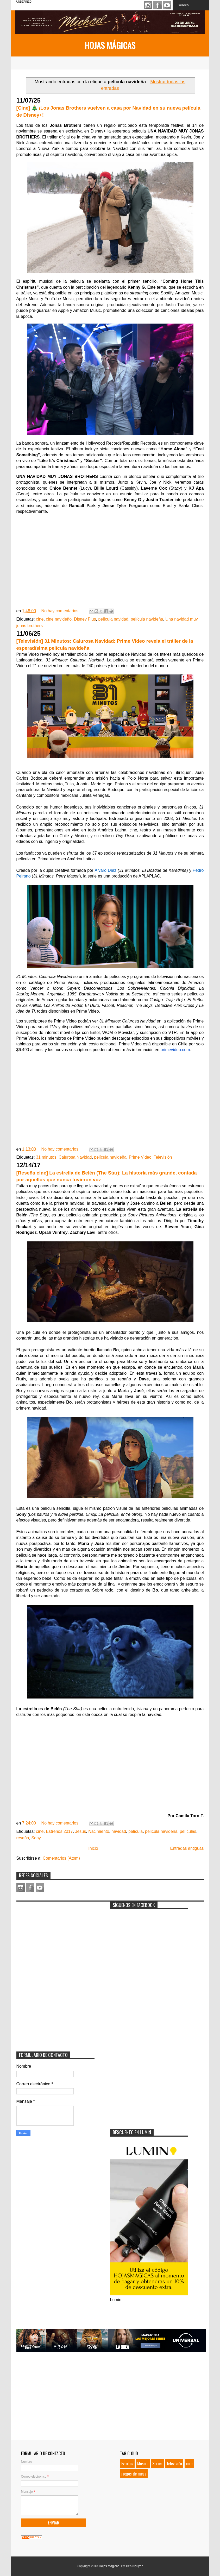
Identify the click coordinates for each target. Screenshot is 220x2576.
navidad (118, 1831)
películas (188, 1831)
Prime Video (140, 1157)
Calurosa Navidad (75, 1157)
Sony (36, 1838)
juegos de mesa (133, 2474)
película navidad (113, 619)
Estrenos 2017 (59, 1831)
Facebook (157, 5)
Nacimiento (98, 1831)
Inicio (93, 1848)
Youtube (167, 5)
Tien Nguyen (134, 2566)
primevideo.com (175, 1049)
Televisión (163, 1157)
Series (157, 2463)
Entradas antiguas (187, 1848)
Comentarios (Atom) (61, 1858)
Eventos (127, 2463)
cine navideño (59, 619)
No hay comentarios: (61, 611)
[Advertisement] (55, 1936)
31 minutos (46, 1157)
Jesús (80, 1831)
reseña (22, 1838)
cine (39, 619)
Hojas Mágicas (110, 45)
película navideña (147, 619)
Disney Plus (85, 619)
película (135, 1831)
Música (142, 2463)
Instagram (148, 5)
